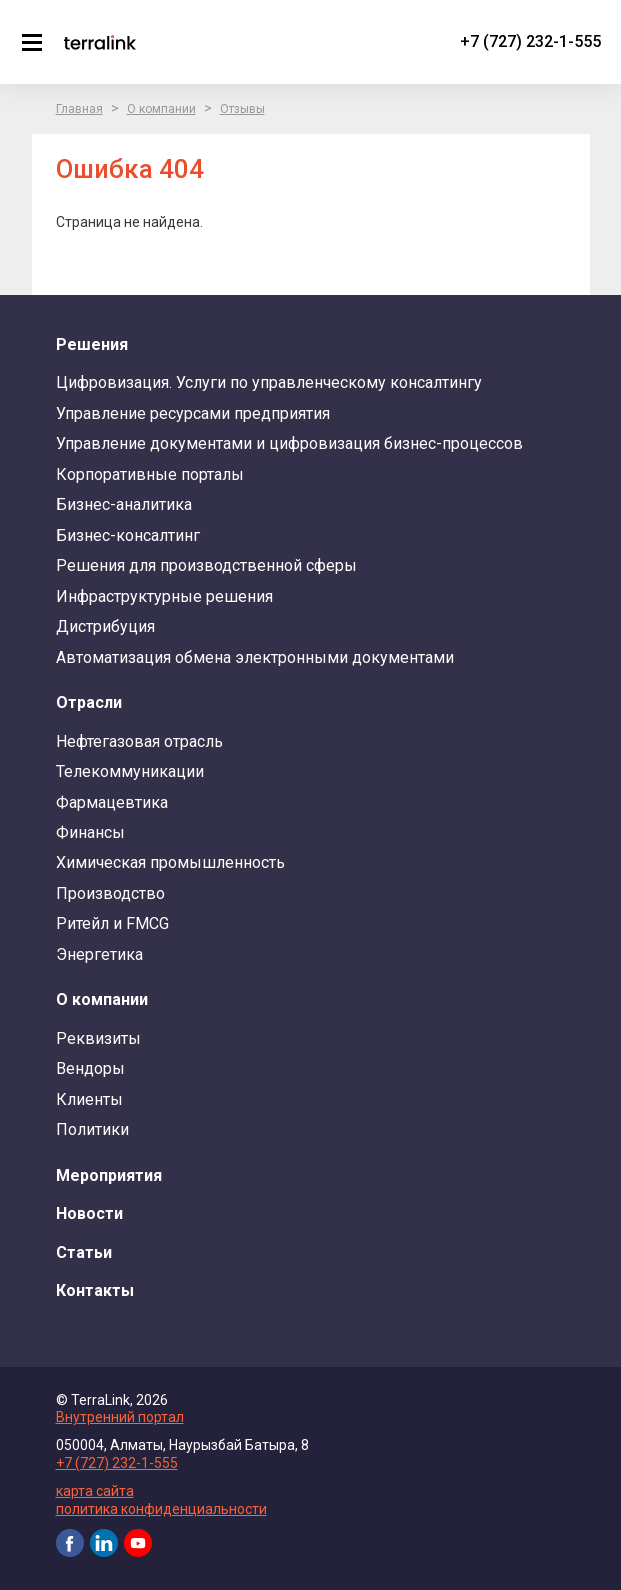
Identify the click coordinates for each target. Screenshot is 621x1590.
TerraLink (100, 42)
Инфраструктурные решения (164, 596)
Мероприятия (109, 1175)
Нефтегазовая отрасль (139, 741)
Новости (89, 1213)
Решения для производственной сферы (206, 565)
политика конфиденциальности (161, 1509)
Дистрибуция (105, 626)
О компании (161, 109)
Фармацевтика (112, 802)
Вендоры (90, 1068)
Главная (79, 109)
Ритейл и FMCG (112, 923)
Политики (92, 1129)
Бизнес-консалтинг (128, 535)
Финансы (90, 832)
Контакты (95, 1290)
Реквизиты (98, 1038)
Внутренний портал (120, 1417)
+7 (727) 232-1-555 (530, 41)
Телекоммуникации (130, 771)
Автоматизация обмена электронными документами (255, 657)
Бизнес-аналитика (124, 504)
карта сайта (95, 1491)
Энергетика (99, 954)
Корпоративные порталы (150, 474)
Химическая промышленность (170, 862)
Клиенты (89, 1099)
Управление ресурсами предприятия (193, 413)
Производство (110, 893)
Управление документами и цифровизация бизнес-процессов (289, 443)
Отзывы (242, 109)
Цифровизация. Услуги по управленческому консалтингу (269, 382)
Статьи (84, 1252)
